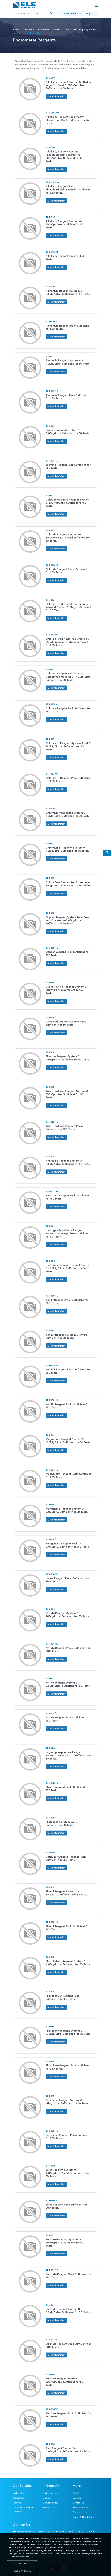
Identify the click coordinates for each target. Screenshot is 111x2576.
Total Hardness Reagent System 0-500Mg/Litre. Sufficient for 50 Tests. (67, 1094)
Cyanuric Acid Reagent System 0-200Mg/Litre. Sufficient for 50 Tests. (67, 989)
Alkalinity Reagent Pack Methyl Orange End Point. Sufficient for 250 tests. (68, 120)
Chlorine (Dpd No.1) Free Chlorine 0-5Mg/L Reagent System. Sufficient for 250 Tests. (68, 642)
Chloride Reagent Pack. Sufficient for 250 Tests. (66, 571)
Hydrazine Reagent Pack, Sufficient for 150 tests (67, 1197)
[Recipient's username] (30, 13)
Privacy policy (79, 2512)
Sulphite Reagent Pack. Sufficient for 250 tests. (68, 2415)
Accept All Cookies (22, 2563)
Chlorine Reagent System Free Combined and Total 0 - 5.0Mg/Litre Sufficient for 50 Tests (68, 676)
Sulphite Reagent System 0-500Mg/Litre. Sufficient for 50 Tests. (64, 2381)
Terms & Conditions (83, 2517)
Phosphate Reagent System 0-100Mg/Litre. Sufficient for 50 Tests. (68, 2032)
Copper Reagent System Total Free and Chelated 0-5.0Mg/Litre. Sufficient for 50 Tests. (67, 920)
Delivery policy (50, 2503)
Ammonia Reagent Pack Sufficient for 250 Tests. (67, 397)
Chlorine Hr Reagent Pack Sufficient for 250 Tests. (68, 779)
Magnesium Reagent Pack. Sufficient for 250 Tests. (68, 1475)
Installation (18, 2493)
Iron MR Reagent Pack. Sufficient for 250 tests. (68, 1371)
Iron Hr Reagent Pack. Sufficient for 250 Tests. (67, 1406)
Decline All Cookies (22, 2571)
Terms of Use (50, 2507)
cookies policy (63, 2547)
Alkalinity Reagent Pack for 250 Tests (65, 257)
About (75, 2493)
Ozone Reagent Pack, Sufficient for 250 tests (67, 1789)
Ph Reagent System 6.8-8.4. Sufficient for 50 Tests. (63, 1823)
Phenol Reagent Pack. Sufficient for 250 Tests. (67, 1928)
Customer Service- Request (23, 2509)
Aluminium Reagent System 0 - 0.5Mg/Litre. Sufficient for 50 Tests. (68, 292)
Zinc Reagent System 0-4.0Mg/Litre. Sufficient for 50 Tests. (68, 2450)
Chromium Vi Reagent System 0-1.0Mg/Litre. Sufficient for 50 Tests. (68, 814)
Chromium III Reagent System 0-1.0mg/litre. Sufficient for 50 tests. (67, 849)
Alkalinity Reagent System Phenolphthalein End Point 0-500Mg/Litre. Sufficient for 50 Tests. (64, 156)
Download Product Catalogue (77, 13)
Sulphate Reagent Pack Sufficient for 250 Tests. (68, 2276)
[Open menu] (96, 5)
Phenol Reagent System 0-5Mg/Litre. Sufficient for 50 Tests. (67, 1893)
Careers (76, 2498)
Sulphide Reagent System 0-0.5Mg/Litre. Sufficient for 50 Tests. (68, 2311)
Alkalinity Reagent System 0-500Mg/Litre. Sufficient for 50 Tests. (64, 224)
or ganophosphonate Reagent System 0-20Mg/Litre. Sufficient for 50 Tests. (68, 1755)
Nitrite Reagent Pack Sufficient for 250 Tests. (67, 1719)
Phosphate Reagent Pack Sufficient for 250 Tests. (67, 2067)
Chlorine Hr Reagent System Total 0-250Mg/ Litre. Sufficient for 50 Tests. (68, 746)
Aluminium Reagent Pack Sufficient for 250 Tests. (67, 327)
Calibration (18, 2498)
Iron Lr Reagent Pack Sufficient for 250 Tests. (67, 1301)
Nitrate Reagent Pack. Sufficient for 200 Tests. (68, 1649)
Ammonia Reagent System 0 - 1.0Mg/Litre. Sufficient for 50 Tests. (68, 362)
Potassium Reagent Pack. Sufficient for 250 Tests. (67, 2137)
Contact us (78, 2503)
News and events (81, 2507)
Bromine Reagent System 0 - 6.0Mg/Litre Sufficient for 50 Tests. (68, 432)
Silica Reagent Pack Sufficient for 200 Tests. (66, 2206)
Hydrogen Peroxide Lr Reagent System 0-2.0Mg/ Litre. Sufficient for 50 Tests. (67, 1233)
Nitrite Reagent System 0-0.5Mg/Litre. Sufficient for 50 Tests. (68, 1684)
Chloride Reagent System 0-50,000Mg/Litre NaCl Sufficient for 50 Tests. (68, 537)
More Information (56, 96)
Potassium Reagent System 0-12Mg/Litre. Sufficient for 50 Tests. (67, 2102)
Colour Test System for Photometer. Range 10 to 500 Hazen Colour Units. (68, 884)
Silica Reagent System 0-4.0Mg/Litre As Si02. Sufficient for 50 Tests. (67, 2172)
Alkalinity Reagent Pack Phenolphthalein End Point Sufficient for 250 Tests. (68, 189)
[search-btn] (51, 13)
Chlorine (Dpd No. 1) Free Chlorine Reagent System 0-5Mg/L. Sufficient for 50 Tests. (68, 607)
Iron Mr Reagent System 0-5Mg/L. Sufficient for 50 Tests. (67, 1336)
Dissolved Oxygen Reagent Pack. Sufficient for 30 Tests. (66, 1023)
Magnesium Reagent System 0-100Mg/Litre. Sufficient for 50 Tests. (68, 1441)
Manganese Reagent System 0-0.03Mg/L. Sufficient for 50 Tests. (67, 1510)
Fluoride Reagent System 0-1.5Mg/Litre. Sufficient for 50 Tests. (68, 1058)
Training (17, 2503)
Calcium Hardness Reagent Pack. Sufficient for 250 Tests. (66, 1858)
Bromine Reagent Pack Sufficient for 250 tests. (68, 466)
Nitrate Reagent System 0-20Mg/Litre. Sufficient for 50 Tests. (68, 1615)
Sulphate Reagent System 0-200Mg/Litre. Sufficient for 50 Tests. (65, 2242)
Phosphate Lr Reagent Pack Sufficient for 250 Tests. (63, 1997)
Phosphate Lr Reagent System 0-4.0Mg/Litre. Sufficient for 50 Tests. (68, 1963)
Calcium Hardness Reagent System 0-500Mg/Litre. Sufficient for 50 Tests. (67, 502)
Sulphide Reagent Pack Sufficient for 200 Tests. (68, 2345)
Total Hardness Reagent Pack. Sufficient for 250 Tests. (64, 1127)
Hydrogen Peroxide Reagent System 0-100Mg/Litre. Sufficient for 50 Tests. (68, 1268)
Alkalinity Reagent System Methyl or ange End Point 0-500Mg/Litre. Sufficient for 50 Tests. (68, 85)
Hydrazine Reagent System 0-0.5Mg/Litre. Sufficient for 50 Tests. (68, 1162)
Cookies (47, 2498)
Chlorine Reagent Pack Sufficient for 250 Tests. (68, 710)
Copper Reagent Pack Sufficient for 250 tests (67, 953)
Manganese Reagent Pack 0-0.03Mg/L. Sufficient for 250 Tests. (68, 1545)
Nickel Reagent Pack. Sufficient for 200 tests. (67, 1580)
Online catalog (50, 2493)
